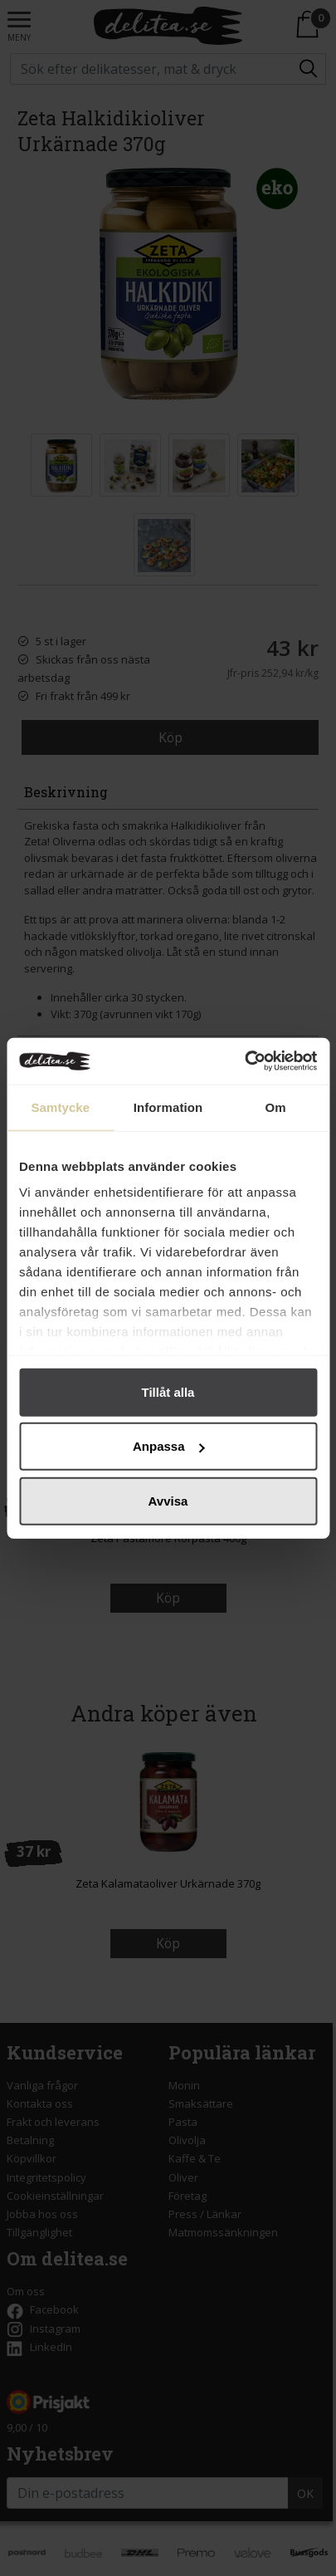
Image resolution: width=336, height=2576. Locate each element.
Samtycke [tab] (60, 1106)
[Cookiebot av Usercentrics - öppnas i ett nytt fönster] (244, 1061)
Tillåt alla (168, 1391)
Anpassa (169, 1446)
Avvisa (168, 1500)
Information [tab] (168, 1106)
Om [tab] (275, 1106)
